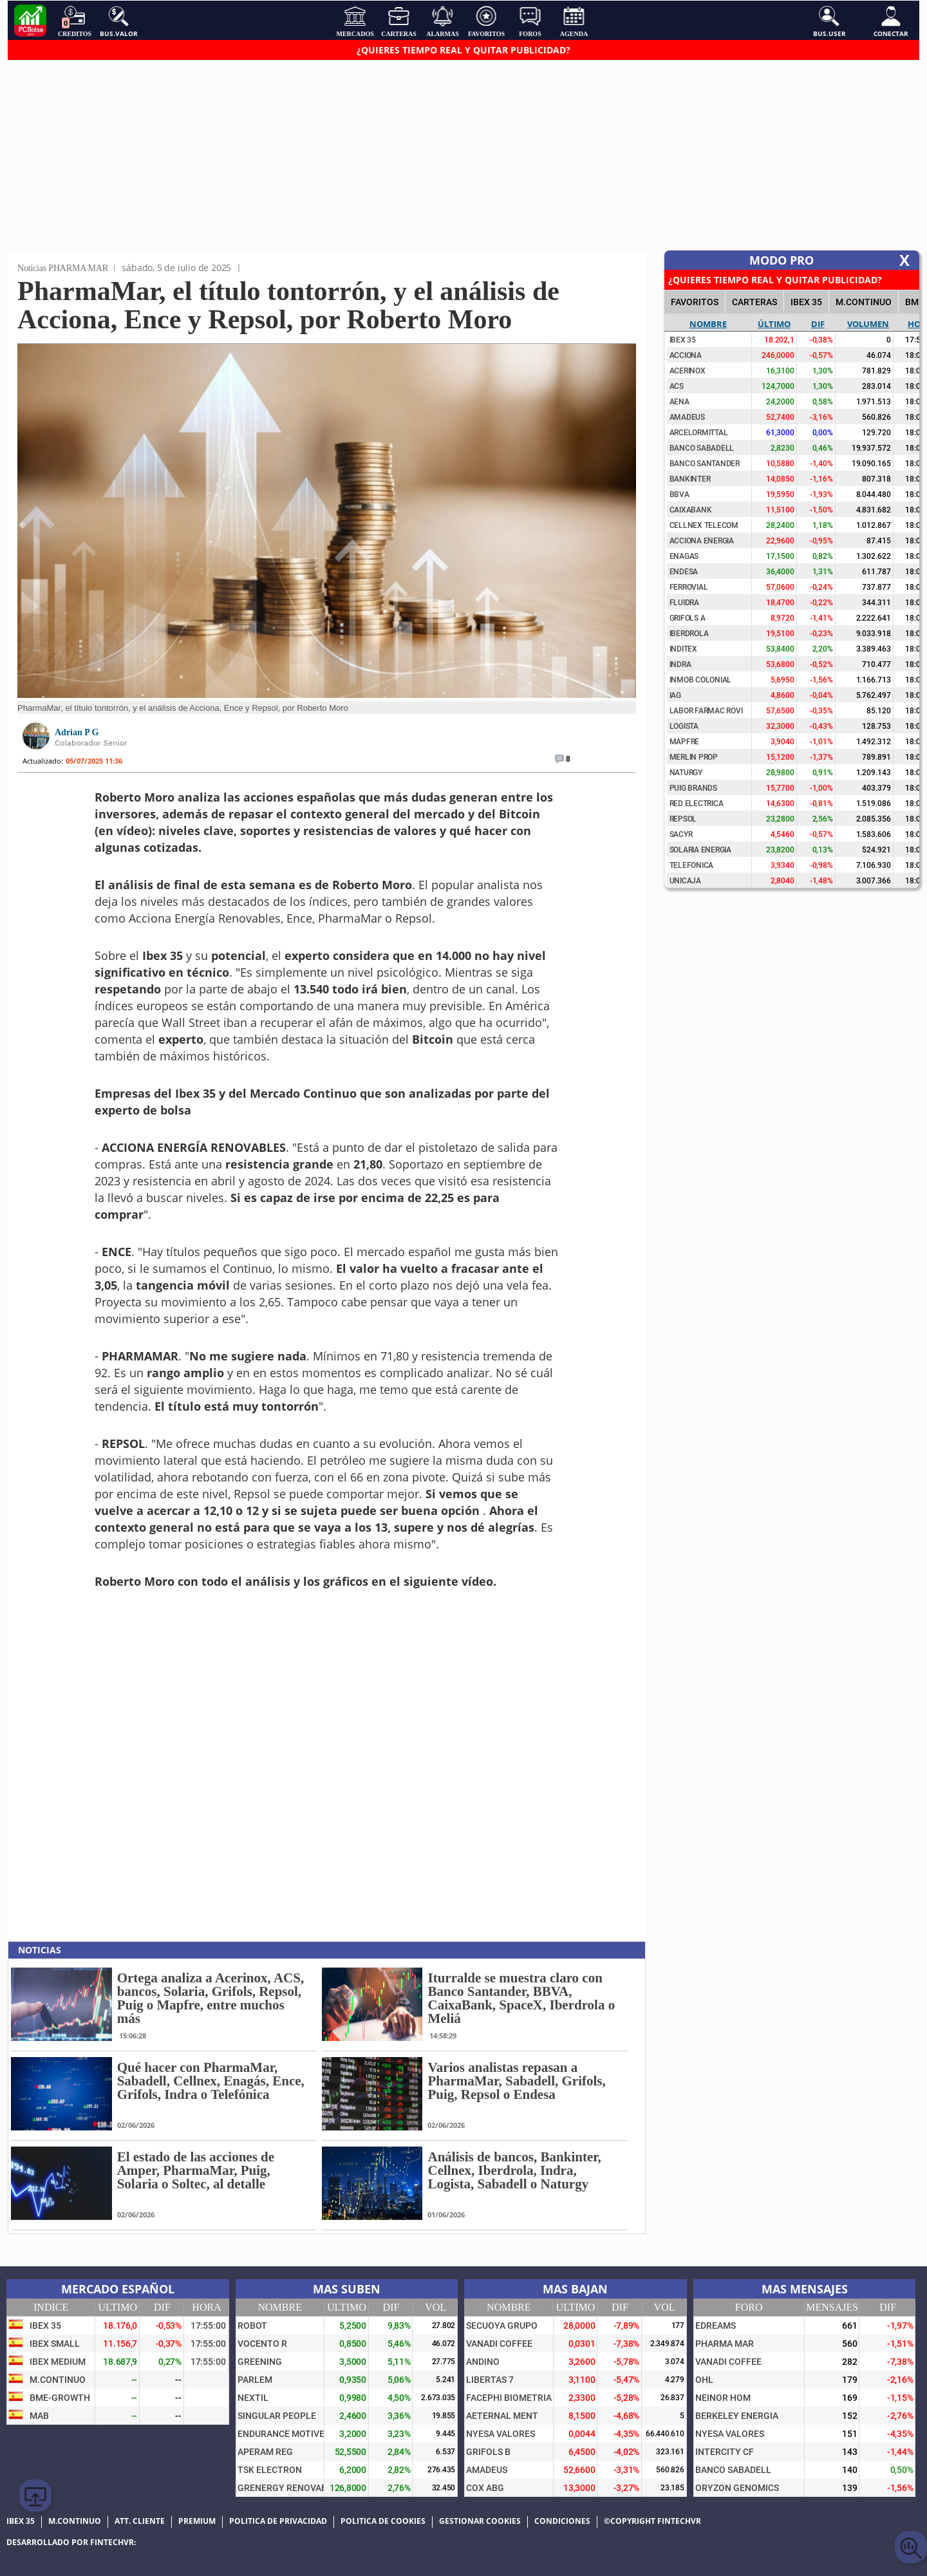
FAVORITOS (694, 302)
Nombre (708, 324)
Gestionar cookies (480, 2521)
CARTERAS (754, 302)
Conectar (891, 21)
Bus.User (829, 21)
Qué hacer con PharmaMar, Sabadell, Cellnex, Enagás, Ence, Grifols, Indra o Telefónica (210, 2081)
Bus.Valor (119, 21)
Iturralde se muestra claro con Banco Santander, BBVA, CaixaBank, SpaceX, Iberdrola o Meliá (521, 1998)
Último (774, 324)
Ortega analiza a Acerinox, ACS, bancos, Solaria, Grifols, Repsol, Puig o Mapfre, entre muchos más (210, 1998)
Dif (818, 324)
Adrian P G (76, 732)
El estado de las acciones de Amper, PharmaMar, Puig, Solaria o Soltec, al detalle (195, 2170)
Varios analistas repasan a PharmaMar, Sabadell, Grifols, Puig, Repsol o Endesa (516, 2081)
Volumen (868, 324)
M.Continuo (864, 302)
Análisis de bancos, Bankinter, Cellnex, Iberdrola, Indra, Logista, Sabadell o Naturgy (514, 2170)
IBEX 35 (806, 302)
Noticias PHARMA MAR (62, 268)
